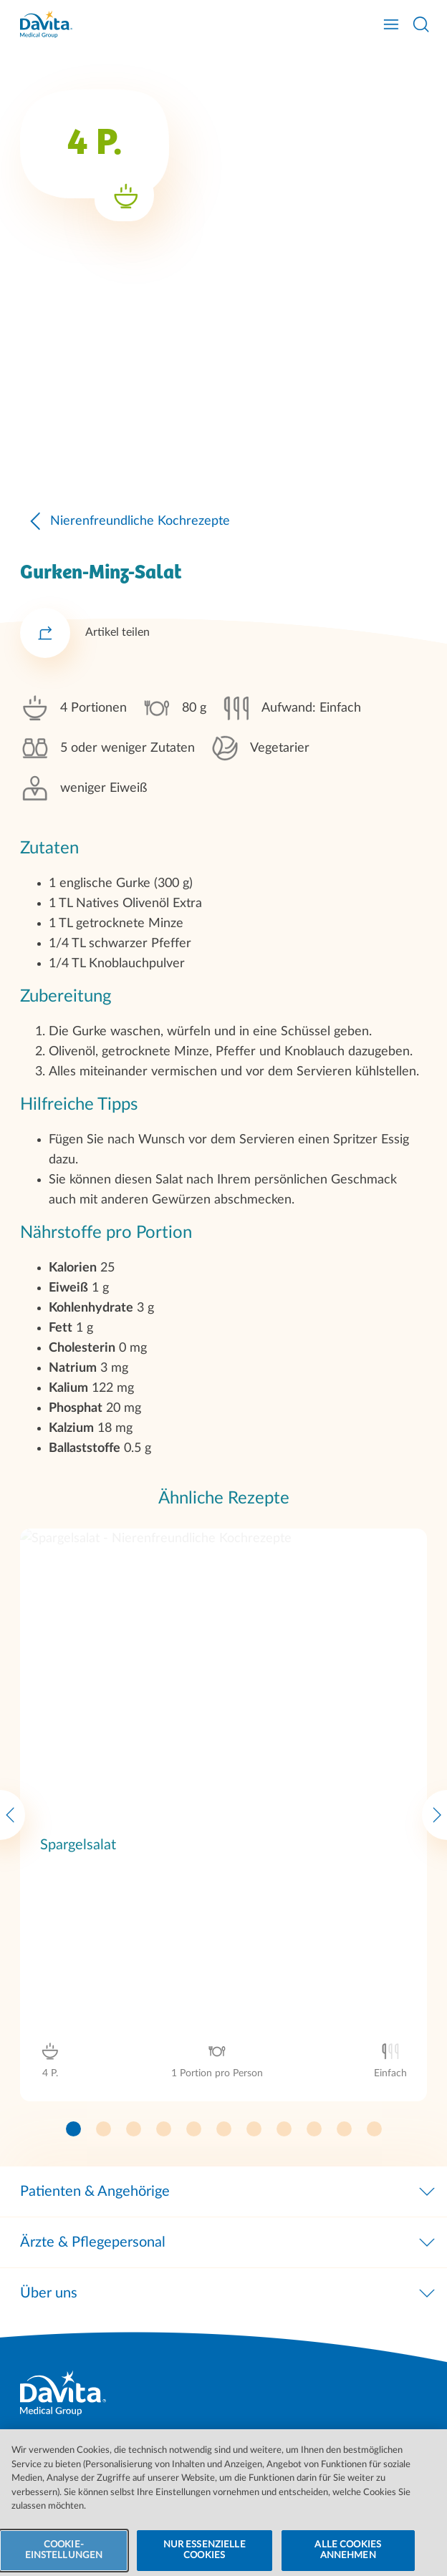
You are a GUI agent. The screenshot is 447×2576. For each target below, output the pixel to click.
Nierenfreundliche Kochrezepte (125, 631)
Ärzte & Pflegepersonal (228, 2242)
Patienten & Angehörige (228, 2192)
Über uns (228, 2293)
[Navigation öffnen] (391, 24)
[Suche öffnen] (421, 24)
